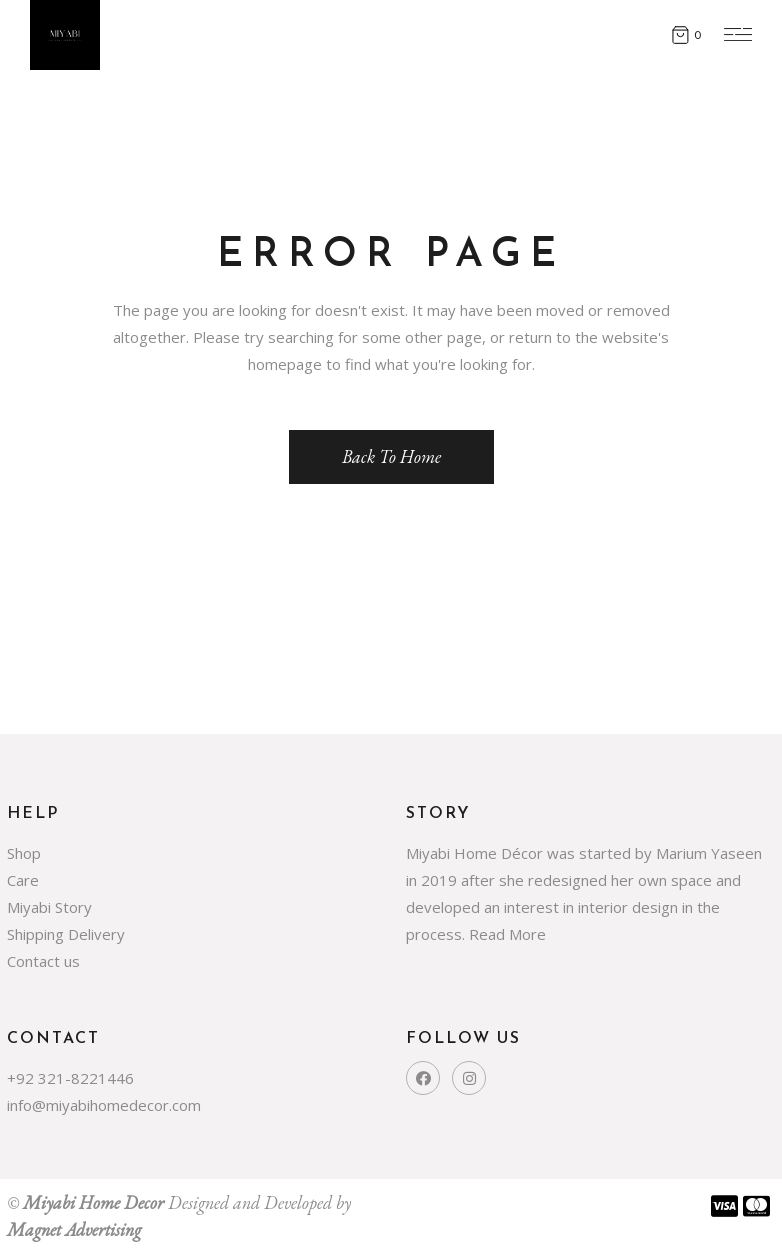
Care (23, 880)
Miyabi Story (49, 907)
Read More (507, 934)
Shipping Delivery (66, 934)
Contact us (43, 961)
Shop (24, 853)
